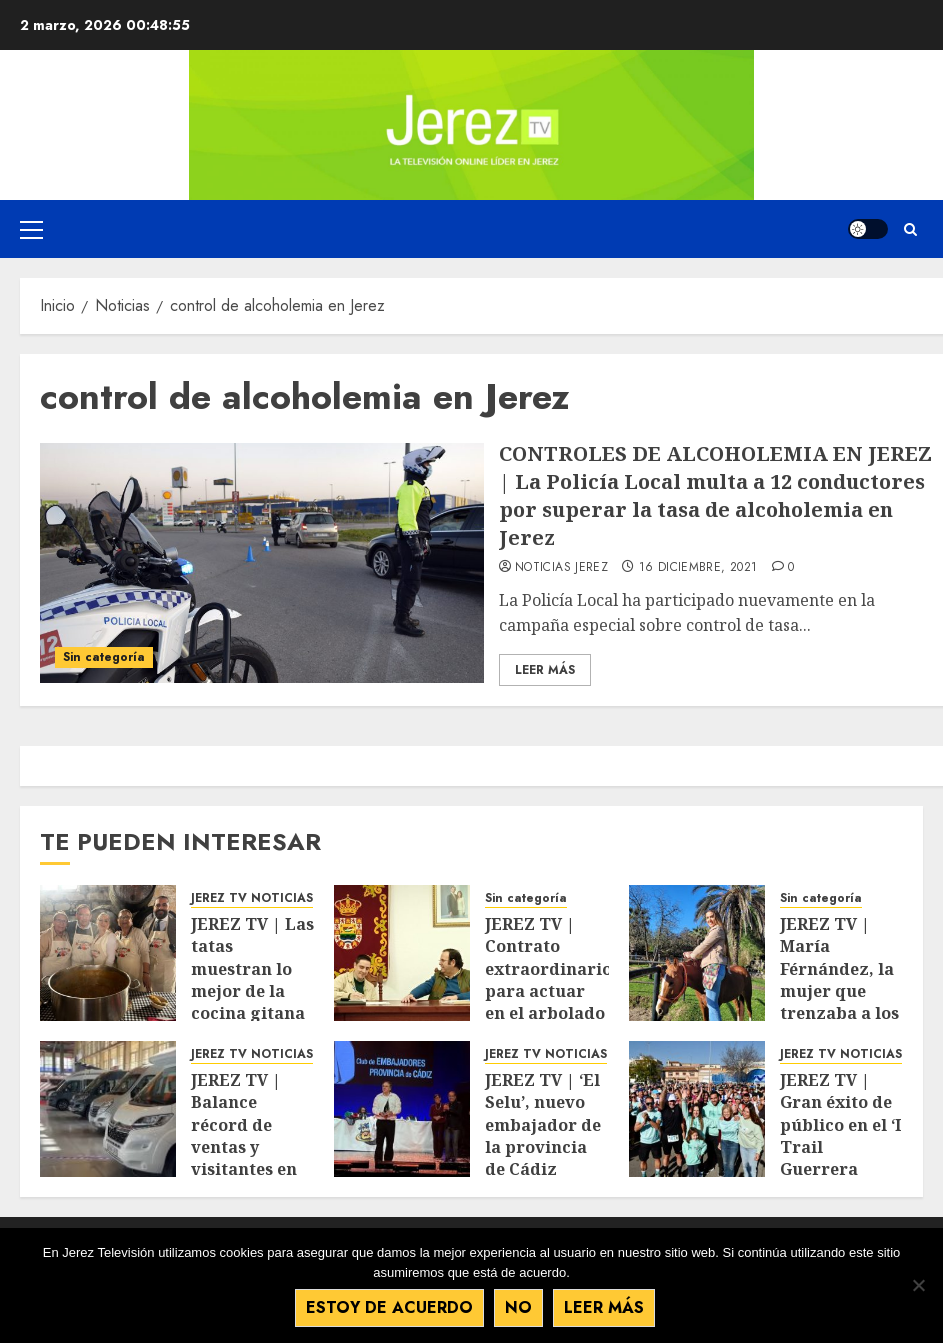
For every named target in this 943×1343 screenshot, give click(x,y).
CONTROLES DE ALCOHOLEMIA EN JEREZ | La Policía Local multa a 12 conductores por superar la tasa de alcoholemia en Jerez (715, 495)
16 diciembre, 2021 (698, 568)
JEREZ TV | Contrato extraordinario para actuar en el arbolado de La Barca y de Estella (548, 991)
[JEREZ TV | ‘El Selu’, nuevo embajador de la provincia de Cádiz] (402, 1109)
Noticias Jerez (561, 568)
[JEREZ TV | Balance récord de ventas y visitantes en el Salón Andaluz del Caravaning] (108, 1109)
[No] (918, 1286)
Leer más (606, 1308)
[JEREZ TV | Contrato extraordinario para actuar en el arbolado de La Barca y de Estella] (402, 953)
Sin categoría (104, 657)
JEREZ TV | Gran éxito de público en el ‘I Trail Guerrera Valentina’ (840, 1136)
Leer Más (545, 670)
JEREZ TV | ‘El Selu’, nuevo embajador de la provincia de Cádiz (543, 1125)
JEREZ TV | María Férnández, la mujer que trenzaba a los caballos (839, 980)
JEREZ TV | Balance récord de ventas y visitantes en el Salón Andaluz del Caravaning (244, 1158)
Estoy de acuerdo (391, 1308)
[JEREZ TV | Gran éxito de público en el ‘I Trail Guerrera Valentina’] (697, 1109)
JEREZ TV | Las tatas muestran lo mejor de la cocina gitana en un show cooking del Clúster (252, 1002)
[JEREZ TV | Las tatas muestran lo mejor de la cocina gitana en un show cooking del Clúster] (108, 953)
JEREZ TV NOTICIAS (252, 898)
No (520, 1308)
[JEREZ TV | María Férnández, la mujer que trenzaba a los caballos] (697, 953)
